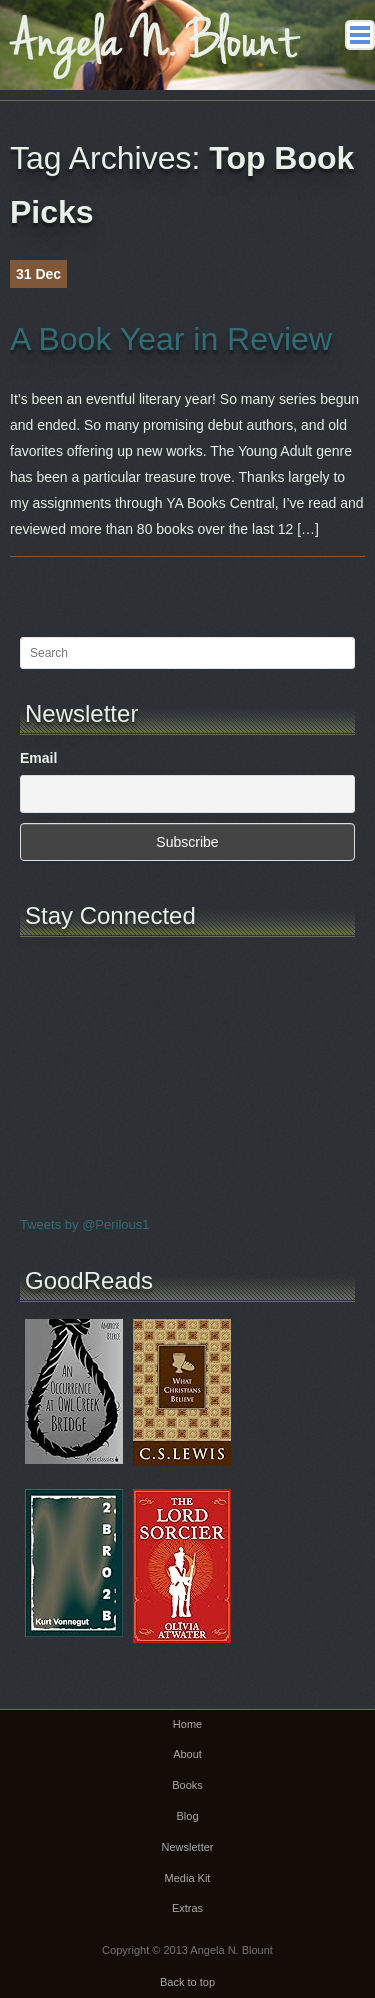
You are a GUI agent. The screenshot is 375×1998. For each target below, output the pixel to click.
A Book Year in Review (171, 339)
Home (187, 1724)
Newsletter (188, 1847)
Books (187, 1785)
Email (38, 758)
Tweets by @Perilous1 (85, 1224)
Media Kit (188, 1878)
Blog (187, 1816)
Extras (187, 1908)
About (187, 1754)
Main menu (360, 35)
